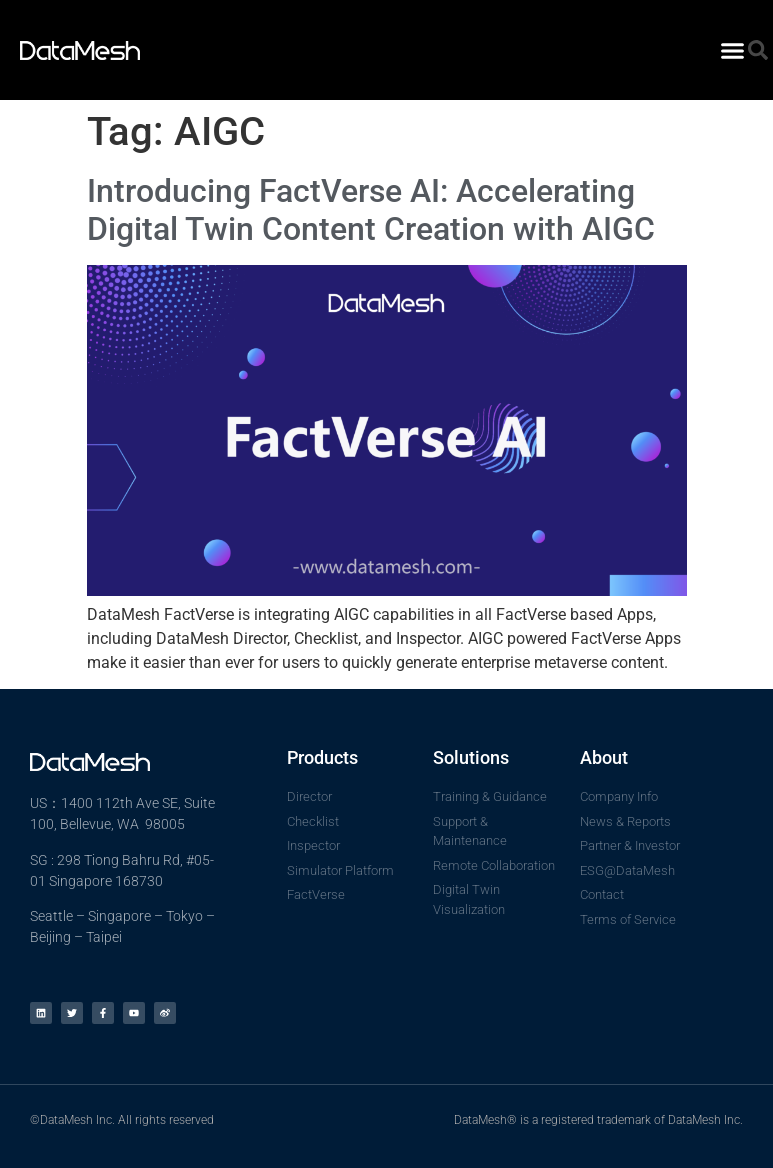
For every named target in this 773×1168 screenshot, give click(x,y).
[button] (733, 50)
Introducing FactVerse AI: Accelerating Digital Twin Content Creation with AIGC (371, 210)
